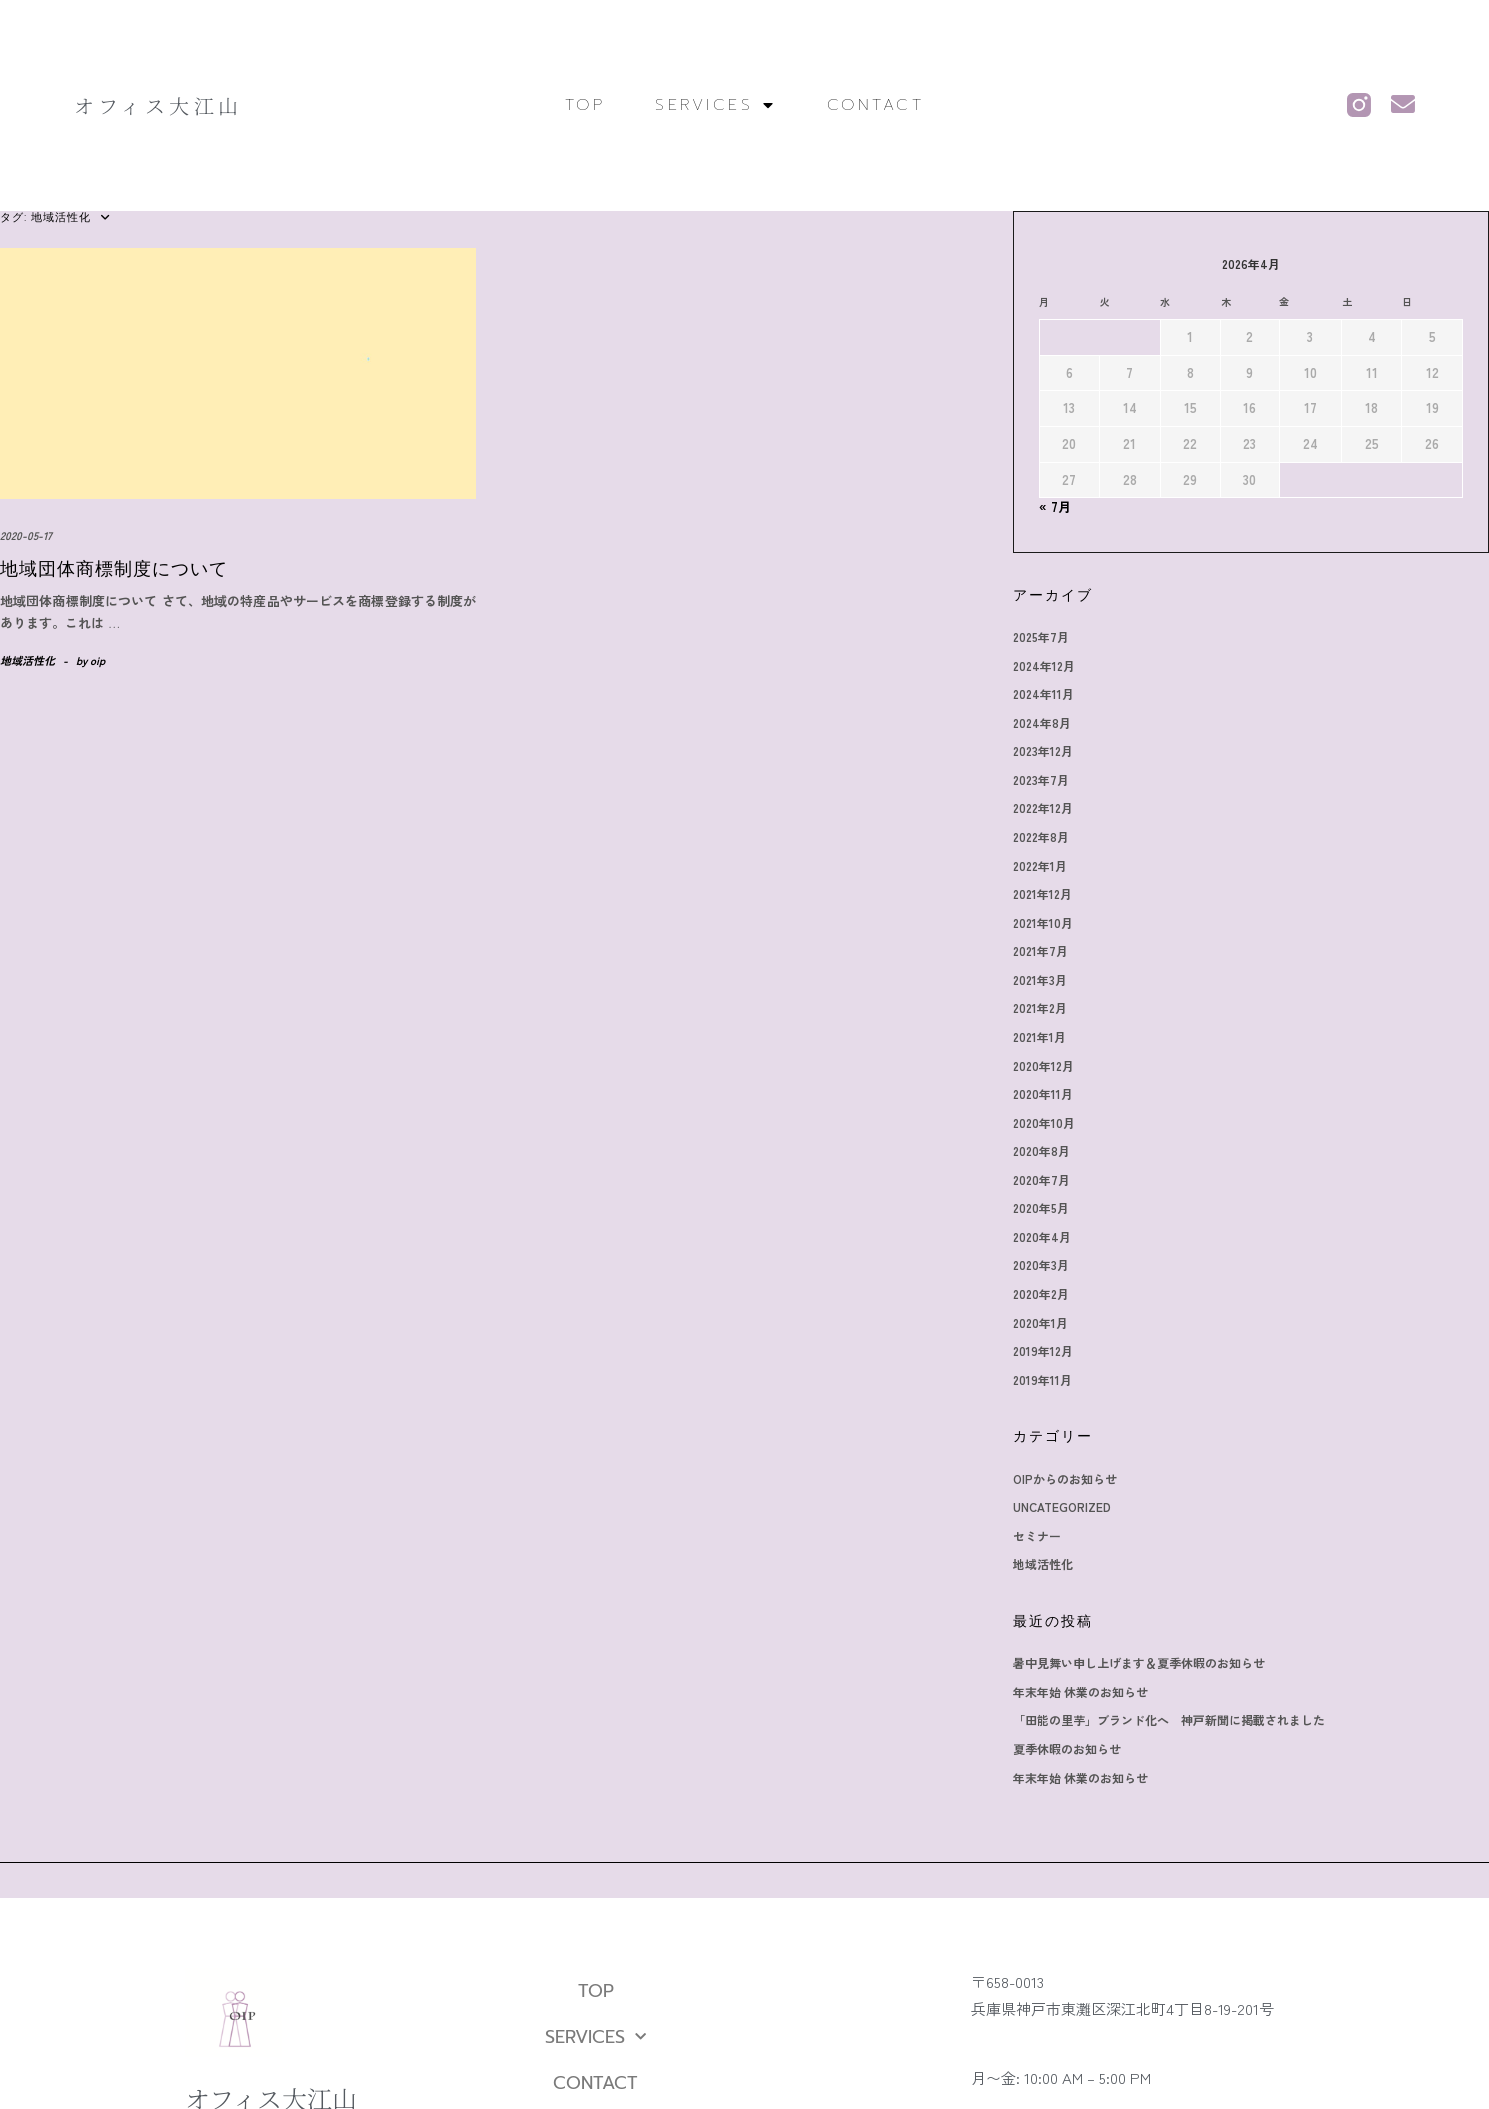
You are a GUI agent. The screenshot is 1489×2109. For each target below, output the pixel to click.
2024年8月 (1042, 722)
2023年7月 (1041, 779)
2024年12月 (1044, 665)
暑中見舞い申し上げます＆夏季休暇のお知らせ (1139, 1662)
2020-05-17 (26, 535)
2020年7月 (1041, 1179)
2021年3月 (1040, 979)
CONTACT (876, 105)
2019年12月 (1043, 1350)
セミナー (1037, 1535)
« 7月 (1055, 506)
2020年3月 (1041, 1264)
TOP (585, 105)
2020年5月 (1041, 1207)
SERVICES (716, 105)
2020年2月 (1041, 1293)
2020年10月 (1044, 1122)
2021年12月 (1042, 893)
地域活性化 (27, 660)
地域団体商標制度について (114, 569)
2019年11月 (1042, 1379)
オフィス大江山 (158, 105)
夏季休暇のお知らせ (1067, 1748)
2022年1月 (1040, 865)
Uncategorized (1062, 1506)
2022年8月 (1041, 836)
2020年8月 (1041, 1150)
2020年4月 (1042, 1236)
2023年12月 (1043, 750)
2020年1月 (1040, 1322)
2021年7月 (1040, 950)
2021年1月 (1039, 1036)
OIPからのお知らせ (1065, 1478)
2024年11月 (1043, 693)
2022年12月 (1043, 807)
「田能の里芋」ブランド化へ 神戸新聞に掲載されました (1169, 1719)
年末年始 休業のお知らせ (1080, 1691)
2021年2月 (1040, 1007)
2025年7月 (1041, 636)
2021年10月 (1043, 922)
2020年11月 (1043, 1093)
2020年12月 (1043, 1065)
